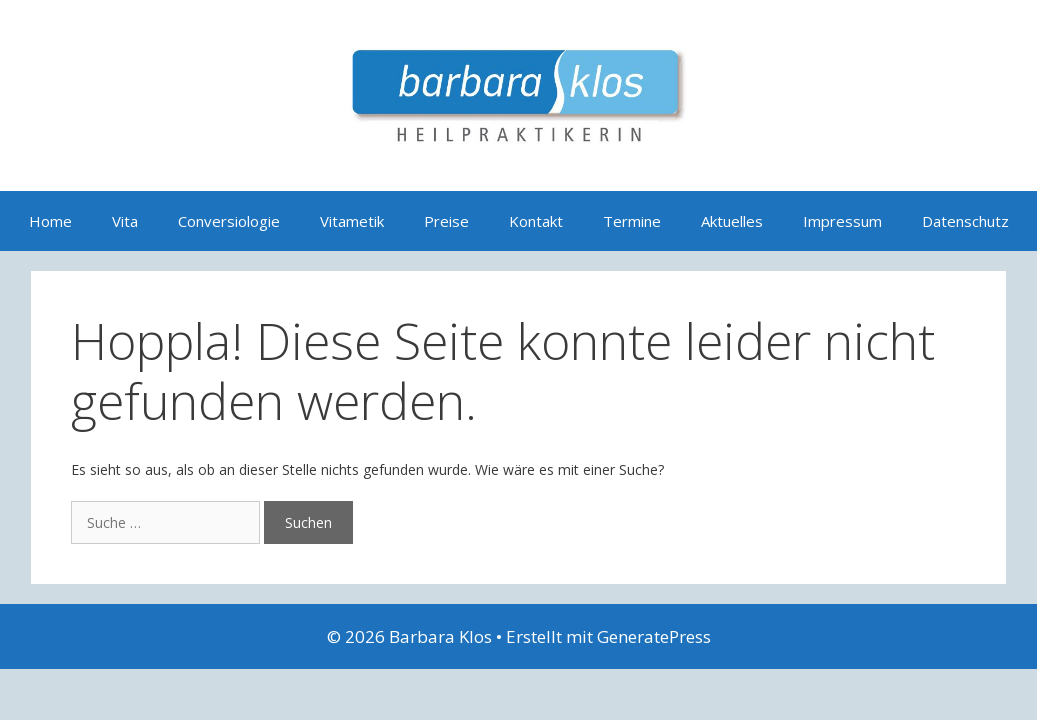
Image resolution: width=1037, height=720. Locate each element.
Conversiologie (229, 221)
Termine (632, 221)
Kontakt (536, 221)
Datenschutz (965, 221)
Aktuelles (732, 221)
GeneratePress (654, 636)
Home (50, 221)
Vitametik (352, 221)
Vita (125, 221)
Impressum (842, 221)
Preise (446, 221)
